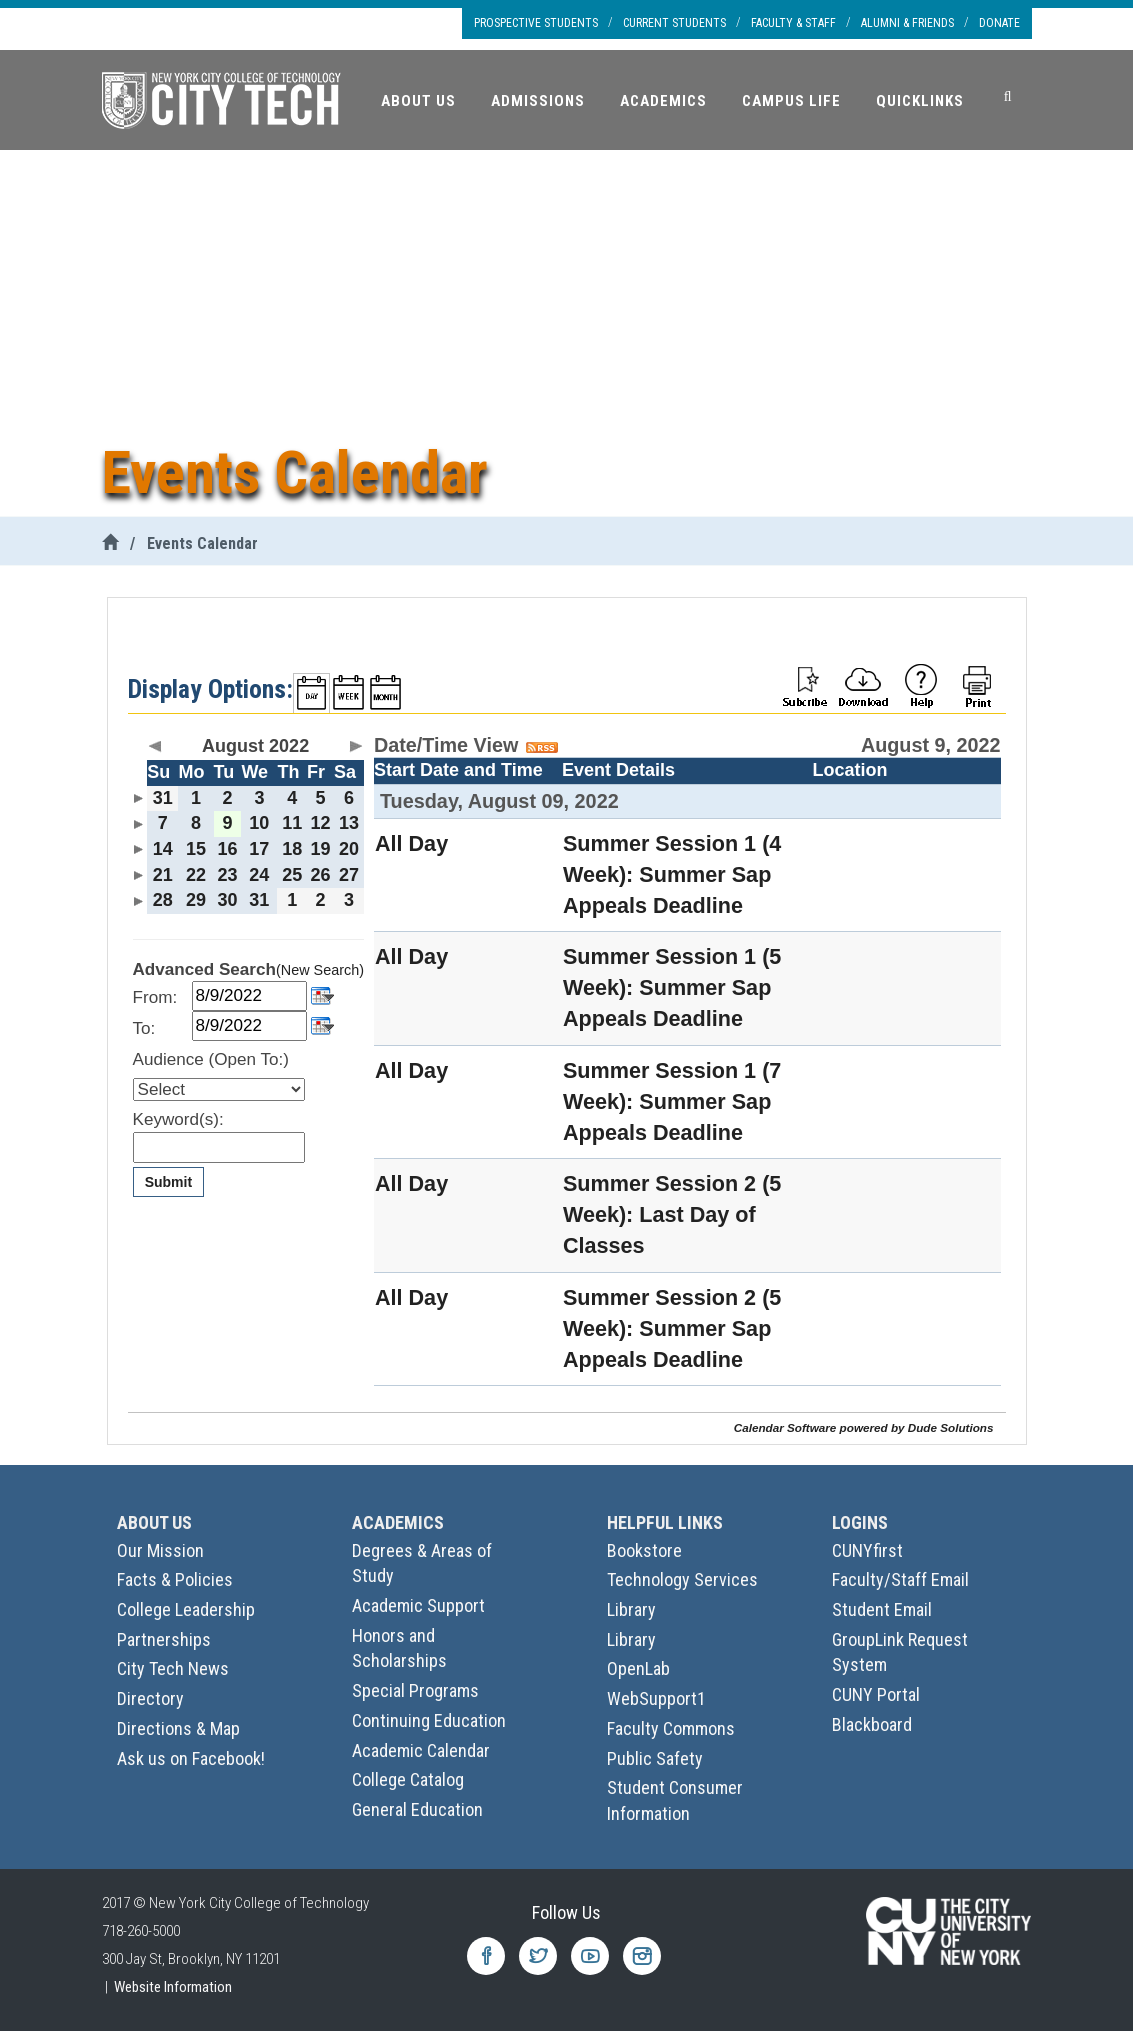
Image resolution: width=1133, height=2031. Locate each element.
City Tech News (173, 1668)
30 (227, 900)
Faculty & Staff (793, 23)
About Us (418, 101)
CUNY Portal (876, 1694)
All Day (411, 843)
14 (163, 849)
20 (349, 849)
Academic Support (418, 1605)
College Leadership (186, 1609)
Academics (663, 101)
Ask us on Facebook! (191, 1758)
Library (631, 1609)
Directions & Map (178, 1728)
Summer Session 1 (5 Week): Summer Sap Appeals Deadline (672, 987)
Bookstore (644, 1550)
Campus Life (791, 101)
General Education (417, 1809)
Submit (168, 1182)
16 (227, 849)
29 (196, 900)
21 (163, 875)
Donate (999, 23)
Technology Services (682, 1579)
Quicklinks (920, 101)
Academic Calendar (421, 1750)
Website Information (173, 1987)
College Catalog (408, 1779)
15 (196, 849)
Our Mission (160, 1550)
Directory (150, 1698)
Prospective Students (536, 23)
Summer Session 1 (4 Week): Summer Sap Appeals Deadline (672, 874)
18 (292, 849)
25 (292, 875)
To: (144, 1028)
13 (349, 823)
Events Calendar (202, 543)
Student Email (882, 1609)
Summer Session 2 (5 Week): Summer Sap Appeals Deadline (672, 1328)
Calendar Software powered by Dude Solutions (864, 1427)
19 (321, 849)
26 (321, 875)
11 (292, 823)
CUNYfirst (867, 1550)
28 (163, 900)
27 (349, 875)
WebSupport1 (656, 1698)
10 (259, 823)
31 (163, 798)
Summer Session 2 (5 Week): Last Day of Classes (672, 1214)
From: (155, 997)
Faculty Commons (671, 1728)
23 (227, 875)
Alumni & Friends (907, 23)
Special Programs (415, 1690)
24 (259, 875)
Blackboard (872, 1724)
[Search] (1008, 97)
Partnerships (164, 1639)
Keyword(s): (178, 1119)
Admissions (538, 101)
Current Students (674, 23)
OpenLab (638, 1668)
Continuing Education (429, 1720)
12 (321, 823)
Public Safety (655, 1758)
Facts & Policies (175, 1579)
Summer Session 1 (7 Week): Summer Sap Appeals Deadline (672, 1101)
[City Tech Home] (110, 543)
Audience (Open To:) (211, 1059)
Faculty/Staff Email (900, 1579)
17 (259, 849)
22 (196, 875)
